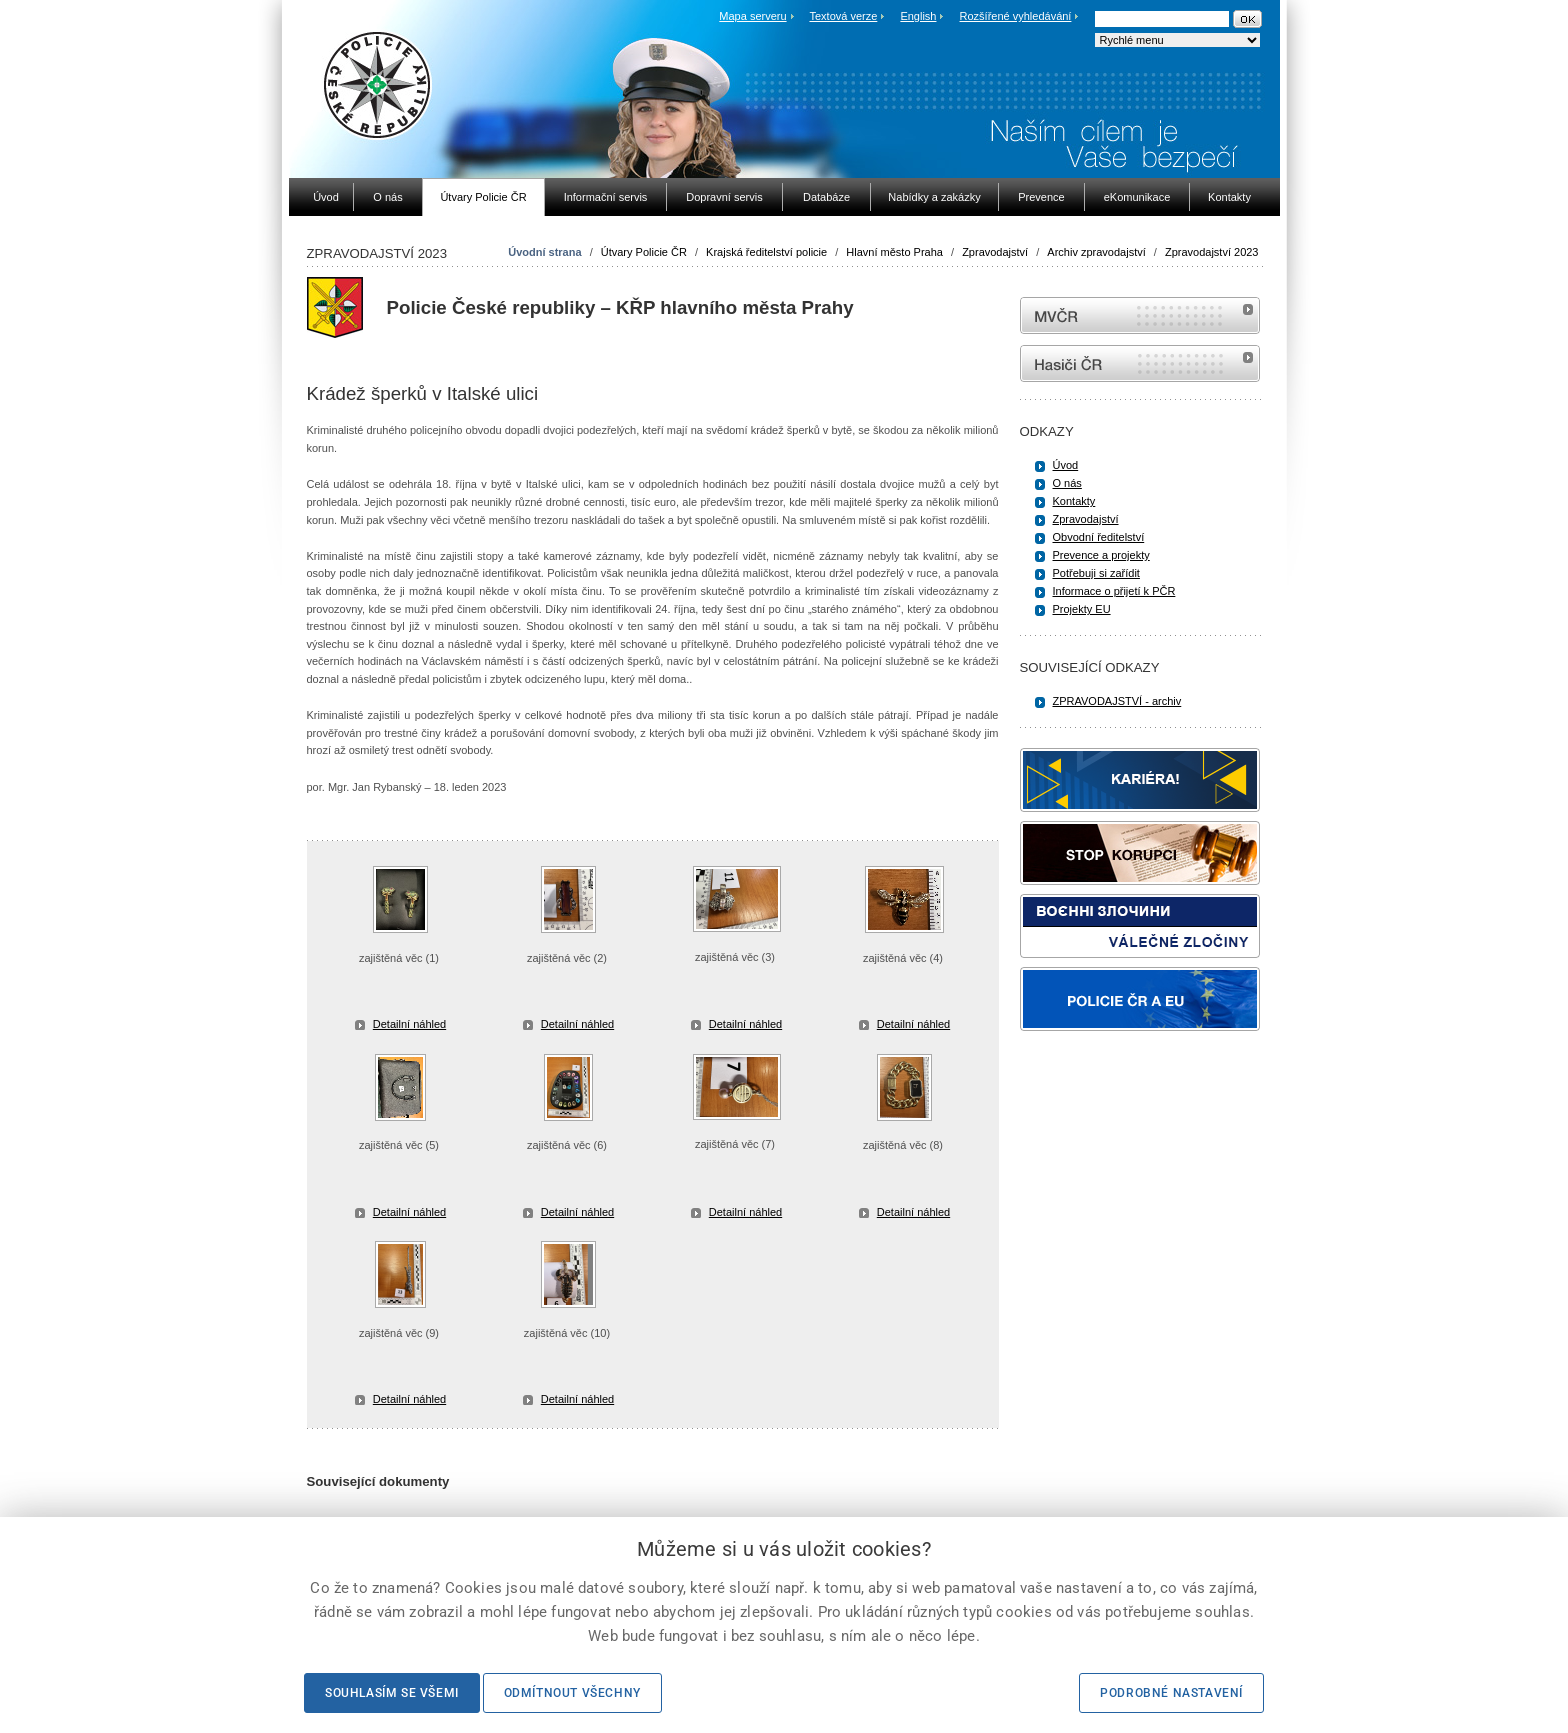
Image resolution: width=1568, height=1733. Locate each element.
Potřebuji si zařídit (1096, 573)
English (918, 16)
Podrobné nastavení (1171, 1693)
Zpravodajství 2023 (1212, 252)
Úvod (1066, 465)
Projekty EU (1082, 609)
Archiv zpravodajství (1096, 252)
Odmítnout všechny (572, 1693)
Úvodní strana (544, 252)
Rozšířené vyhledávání (1016, 16)
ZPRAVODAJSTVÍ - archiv (1117, 701)
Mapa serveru (752, 16)
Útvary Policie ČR (644, 252)
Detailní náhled (409, 1024)
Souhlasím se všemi (392, 1693)
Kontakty (1074, 501)
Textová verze (843, 16)
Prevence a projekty (1101, 555)
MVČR (1140, 315)
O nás (1067, 483)
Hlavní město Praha (894, 252)
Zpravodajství (995, 252)
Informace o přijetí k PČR (1114, 591)
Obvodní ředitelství (1099, 537)
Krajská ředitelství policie (766, 252)
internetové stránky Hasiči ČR (1140, 363)
